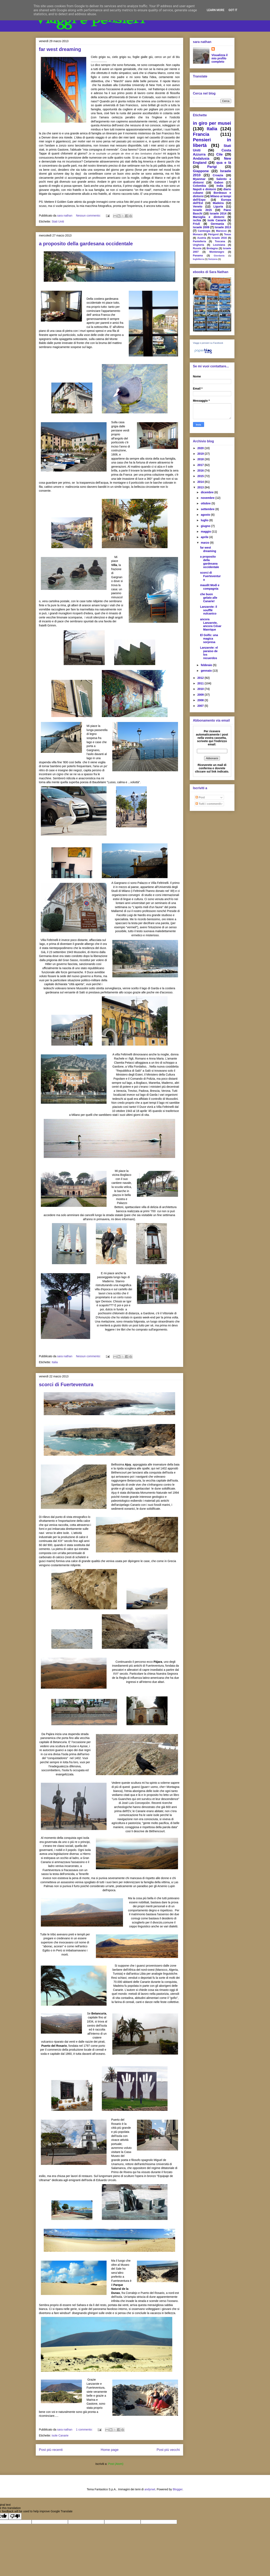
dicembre (207, 492)
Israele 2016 (219, 237)
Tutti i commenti (208, 803)
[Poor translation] (15, 2516)
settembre (208, 509)
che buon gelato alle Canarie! (208, 598)
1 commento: (84, 2429)
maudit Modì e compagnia (209, 586)
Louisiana (219, 244)
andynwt (149, 2489)
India (220, 185)
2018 (201, 459)
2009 (201, 694)
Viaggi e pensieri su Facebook (208, 343)
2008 (201, 700)
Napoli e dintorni (204, 189)
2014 (201, 481)
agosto (206, 514)
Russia (197, 248)
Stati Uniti (58, 221)
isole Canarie (60, 2435)
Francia (201, 134)
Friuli (196, 223)
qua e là (223, 163)
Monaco (198, 234)
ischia (197, 220)
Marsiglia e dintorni (208, 217)
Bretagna (212, 248)
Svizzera (212, 259)
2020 (201, 448)
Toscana (220, 241)
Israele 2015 (202, 210)
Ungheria (198, 244)
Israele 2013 (223, 227)
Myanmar (199, 179)
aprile (205, 537)
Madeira (218, 203)
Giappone (201, 171)
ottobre (206, 503)
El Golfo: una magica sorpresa (209, 638)
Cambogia (204, 230)
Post (200, 797)
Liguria (218, 206)
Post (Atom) (115, 2463)
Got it (233, 10)
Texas (227, 234)
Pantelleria (199, 241)
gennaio (207, 670)
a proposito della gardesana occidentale (86, 243)
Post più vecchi (168, 2450)
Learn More (215, 10)
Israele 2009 (201, 227)
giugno (206, 526)
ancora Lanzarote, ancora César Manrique (210, 624)
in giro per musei (212, 123)
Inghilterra (198, 259)
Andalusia (201, 158)
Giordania (219, 255)
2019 (201, 453)
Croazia (218, 175)
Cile (219, 154)
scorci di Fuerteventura (66, 1384)
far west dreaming (60, 49)
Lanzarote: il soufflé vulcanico (208, 610)
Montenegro (216, 251)
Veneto (197, 206)
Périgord (213, 234)
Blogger (177, 2489)
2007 (201, 705)
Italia (55, 1362)
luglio (205, 520)
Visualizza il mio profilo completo (219, 58)
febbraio (207, 665)
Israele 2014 (218, 213)
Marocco (221, 230)
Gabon (218, 182)
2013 (201, 487)
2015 (201, 476)
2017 (201, 465)
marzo (205, 542)
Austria (201, 237)
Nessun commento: (89, 215)
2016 (201, 470)
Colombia (199, 185)
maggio (206, 531)
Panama (198, 255)
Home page (110, 2450)
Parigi (212, 167)
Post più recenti (51, 2450)
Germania (217, 223)
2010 (201, 689)
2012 (201, 677)
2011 (201, 683)
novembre (208, 497)
